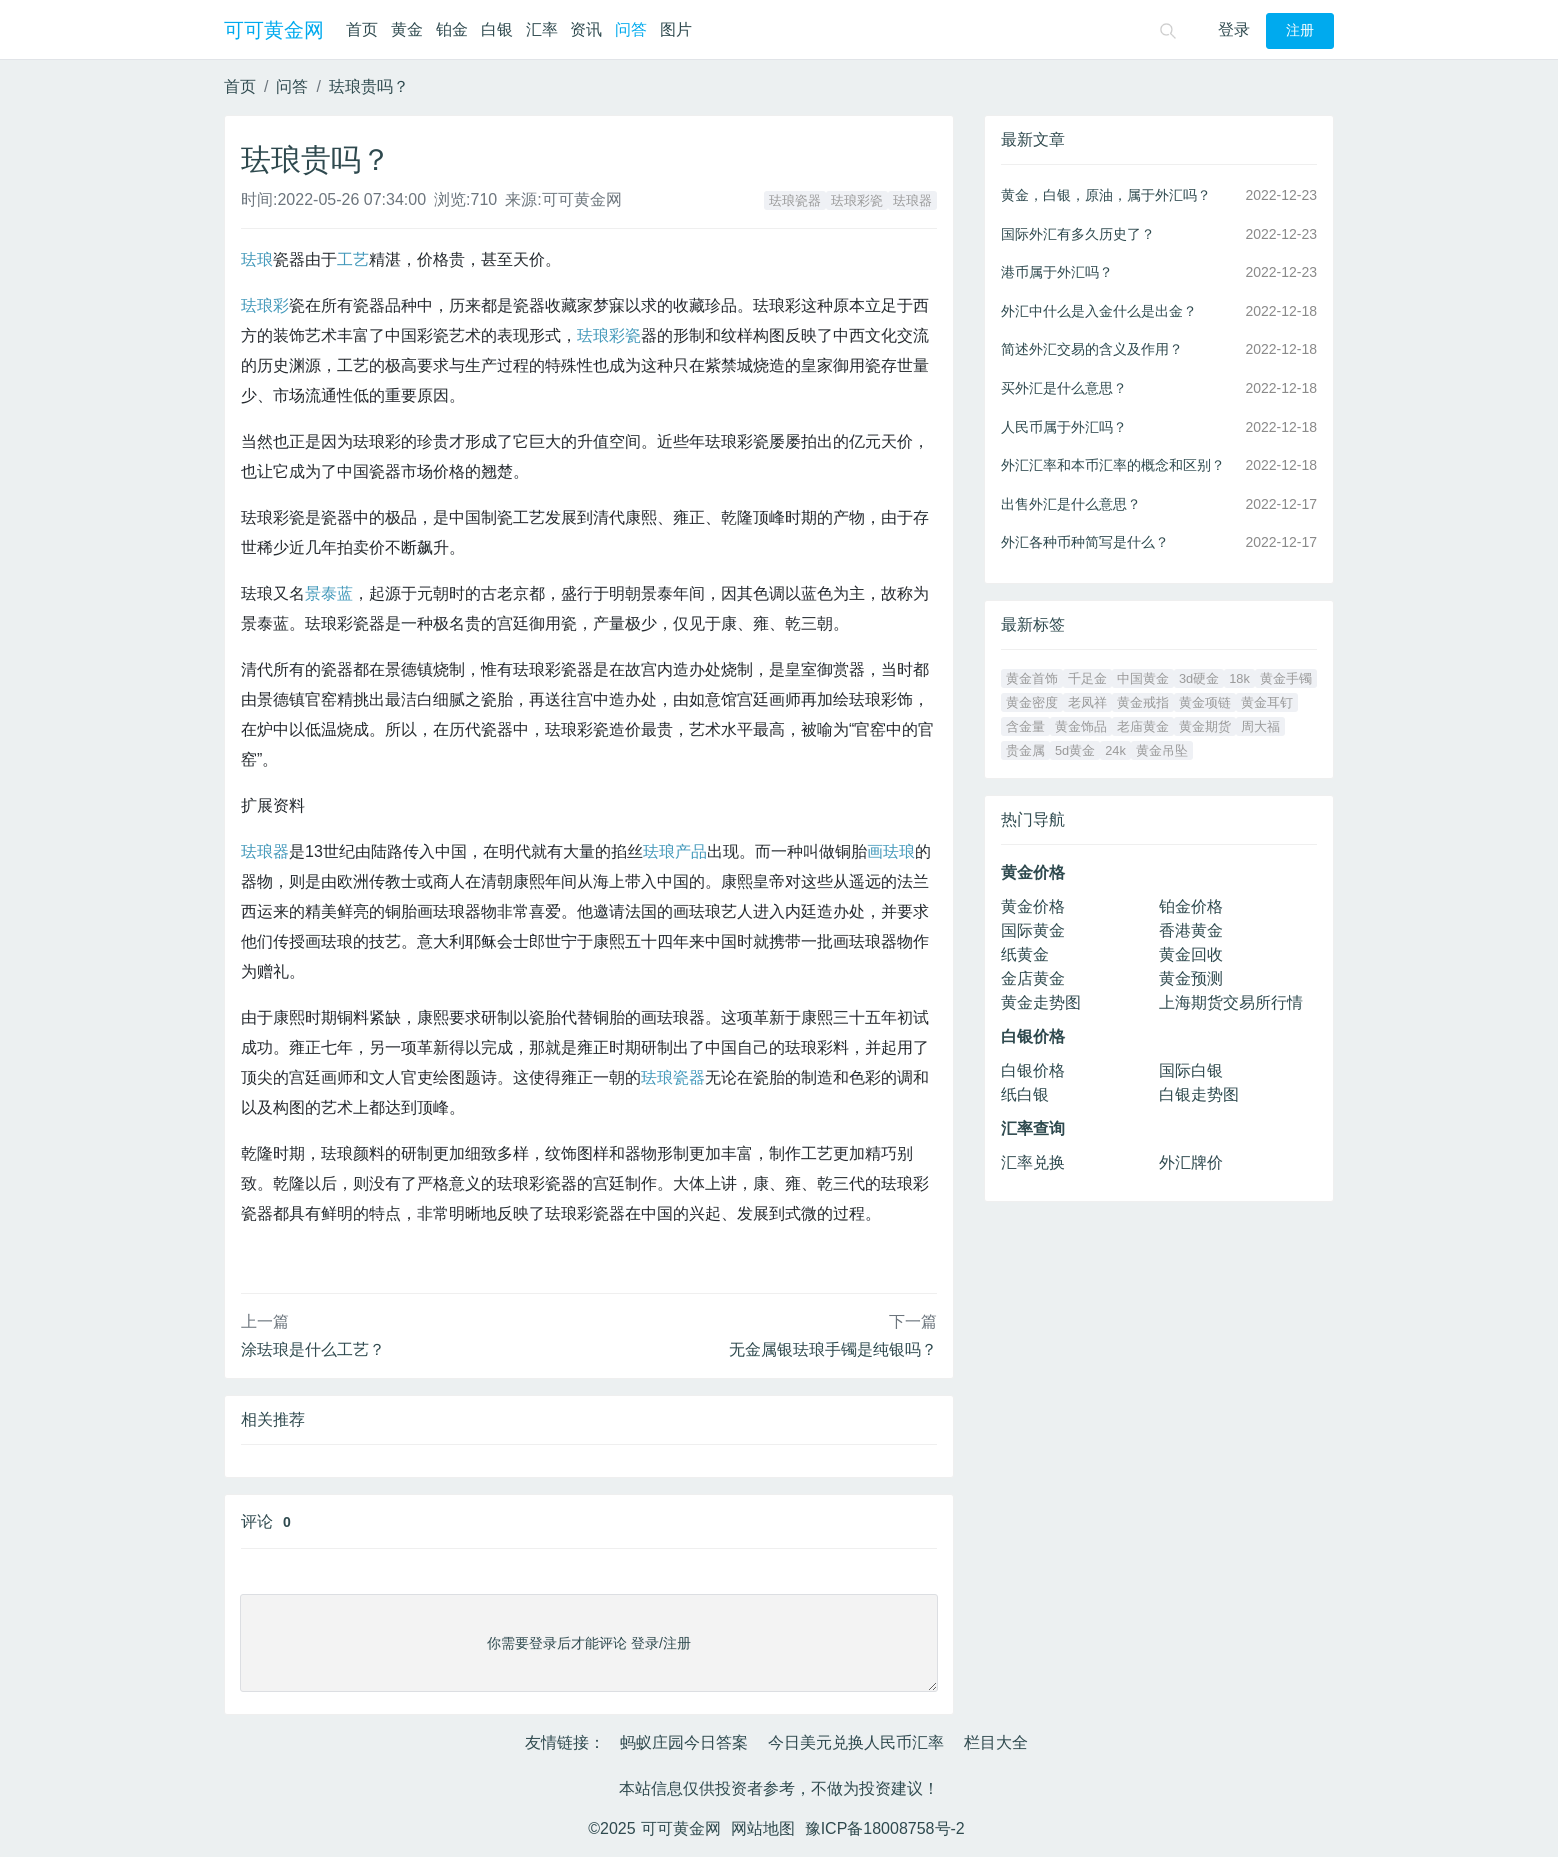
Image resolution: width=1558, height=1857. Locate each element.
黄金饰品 (1081, 726)
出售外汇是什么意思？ (1071, 504)
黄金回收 (1191, 954)
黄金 (407, 29)
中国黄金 (1143, 678)
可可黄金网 (274, 30)
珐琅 (257, 259)
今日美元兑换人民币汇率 (856, 1742)
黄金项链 (1205, 702)
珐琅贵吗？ (369, 86)
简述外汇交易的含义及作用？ (1092, 349)
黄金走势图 (1041, 1002)
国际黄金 (1033, 930)
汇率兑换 (1033, 1162)
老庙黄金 (1143, 726)
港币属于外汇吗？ (1057, 272)
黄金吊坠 (1162, 750)
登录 (1234, 29)
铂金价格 (1191, 906)
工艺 (353, 259)
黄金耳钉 (1267, 702)
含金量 (1025, 726)
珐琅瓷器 (795, 200)
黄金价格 (1033, 906)
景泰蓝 (329, 593)
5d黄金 (1075, 750)
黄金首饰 (1032, 678)
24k (1115, 750)
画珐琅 (891, 851)
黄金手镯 (1286, 678)
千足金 (1087, 678)
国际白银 (1191, 1070)
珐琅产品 (675, 851)
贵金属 (1025, 750)
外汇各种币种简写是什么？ (1085, 542)
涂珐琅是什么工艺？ (313, 1349)
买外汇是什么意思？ (1064, 388)
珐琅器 (912, 200)
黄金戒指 (1143, 702)
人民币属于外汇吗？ (1064, 427)
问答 (631, 29)
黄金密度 (1032, 702)
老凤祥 (1087, 702)
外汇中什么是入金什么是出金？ (1099, 311)
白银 (497, 29)
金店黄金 (1033, 978)
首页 (362, 29)
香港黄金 (1191, 930)
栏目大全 (996, 1742)
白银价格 (1033, 1070)
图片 (676, 29)
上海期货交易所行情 (1231, 1002)
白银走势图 (1199, 1094)
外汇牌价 (1191, 1162)
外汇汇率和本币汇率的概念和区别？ (1113, 465)
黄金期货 (1205, 726)
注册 (1300, 30)
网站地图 (763, 1828)
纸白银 (1025, 1094)
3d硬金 (1199, 678)
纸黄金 (1025, 954)
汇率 (542, 29)
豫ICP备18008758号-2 (885, 1828)
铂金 (452, 29)
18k (1239, 678)
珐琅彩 (265, 305)
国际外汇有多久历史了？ (1078, 234)
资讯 (586, 29)
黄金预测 (1191, 978)
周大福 (1260, 726)
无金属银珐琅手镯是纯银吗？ (833, 1349)
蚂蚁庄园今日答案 (684, 1742)
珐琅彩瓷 (857, 200)
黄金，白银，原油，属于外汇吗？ (1106, 195)
